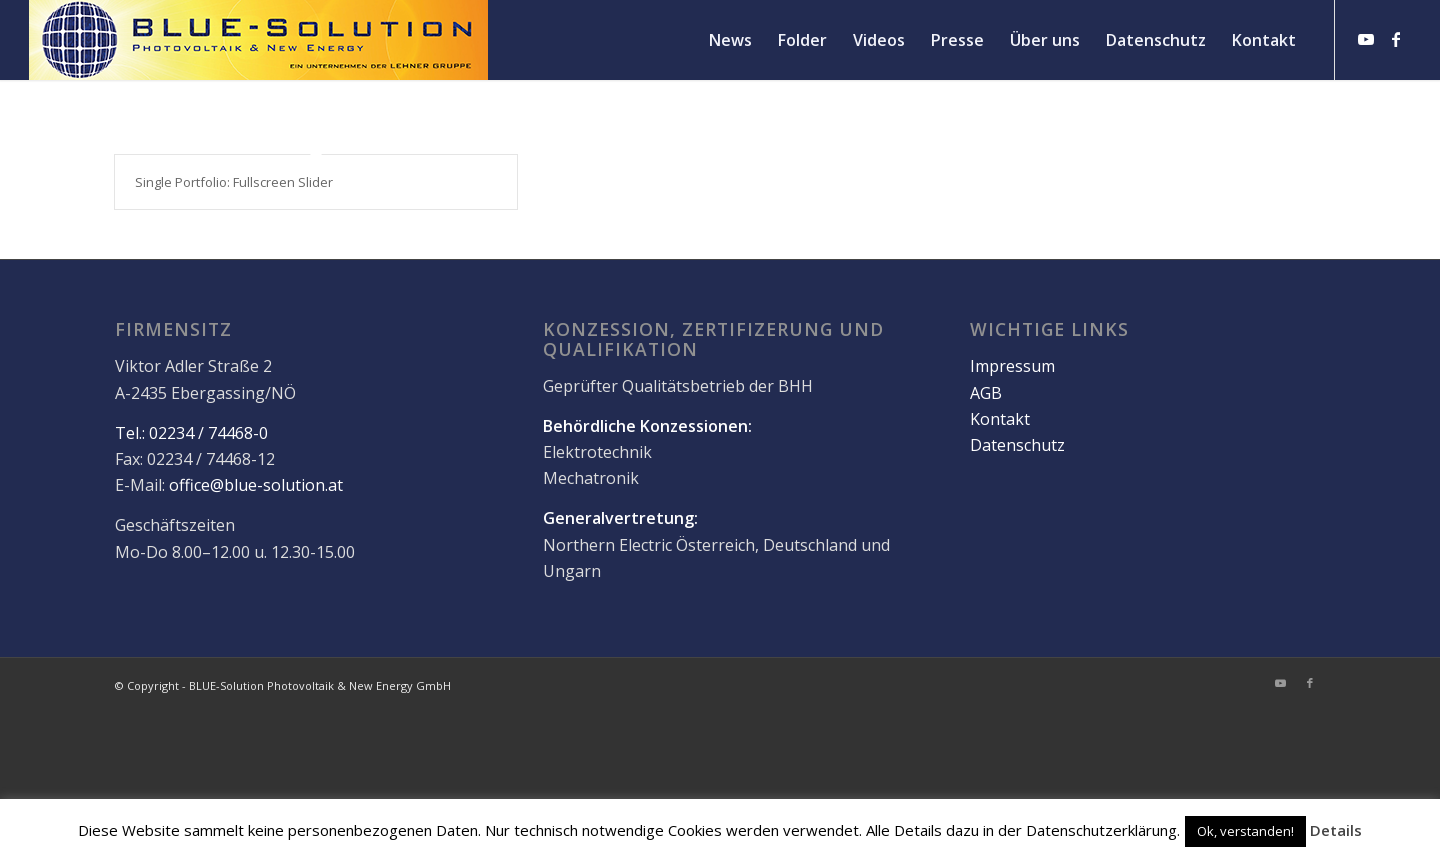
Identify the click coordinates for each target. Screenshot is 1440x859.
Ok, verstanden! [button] (1245, 831)
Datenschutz (1017, 447)
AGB (986, 394)
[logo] (258, 40)
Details (1336, 830)
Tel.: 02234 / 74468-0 (191, 434)
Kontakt (1000, 420)
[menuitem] (730, 40)
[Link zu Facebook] (1396, 39)
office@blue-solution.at (256, 487)
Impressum (1012, 367)
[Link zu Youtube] (1366, 39)
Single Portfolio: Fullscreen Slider (234, 182)
